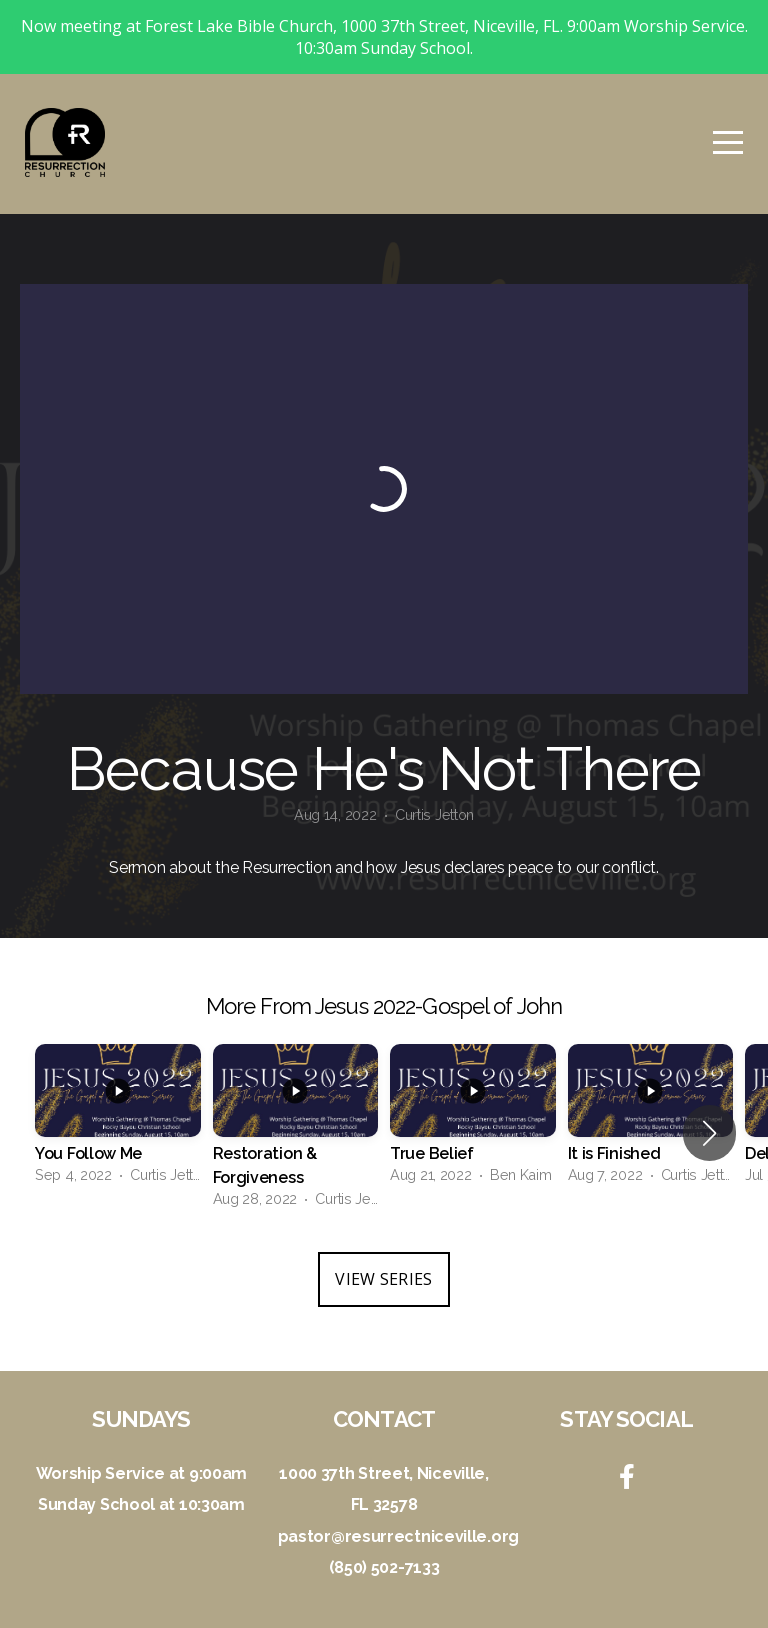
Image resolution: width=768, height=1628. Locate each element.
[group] (118, 1121)
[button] (709, 1133)
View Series (384, 1279)
